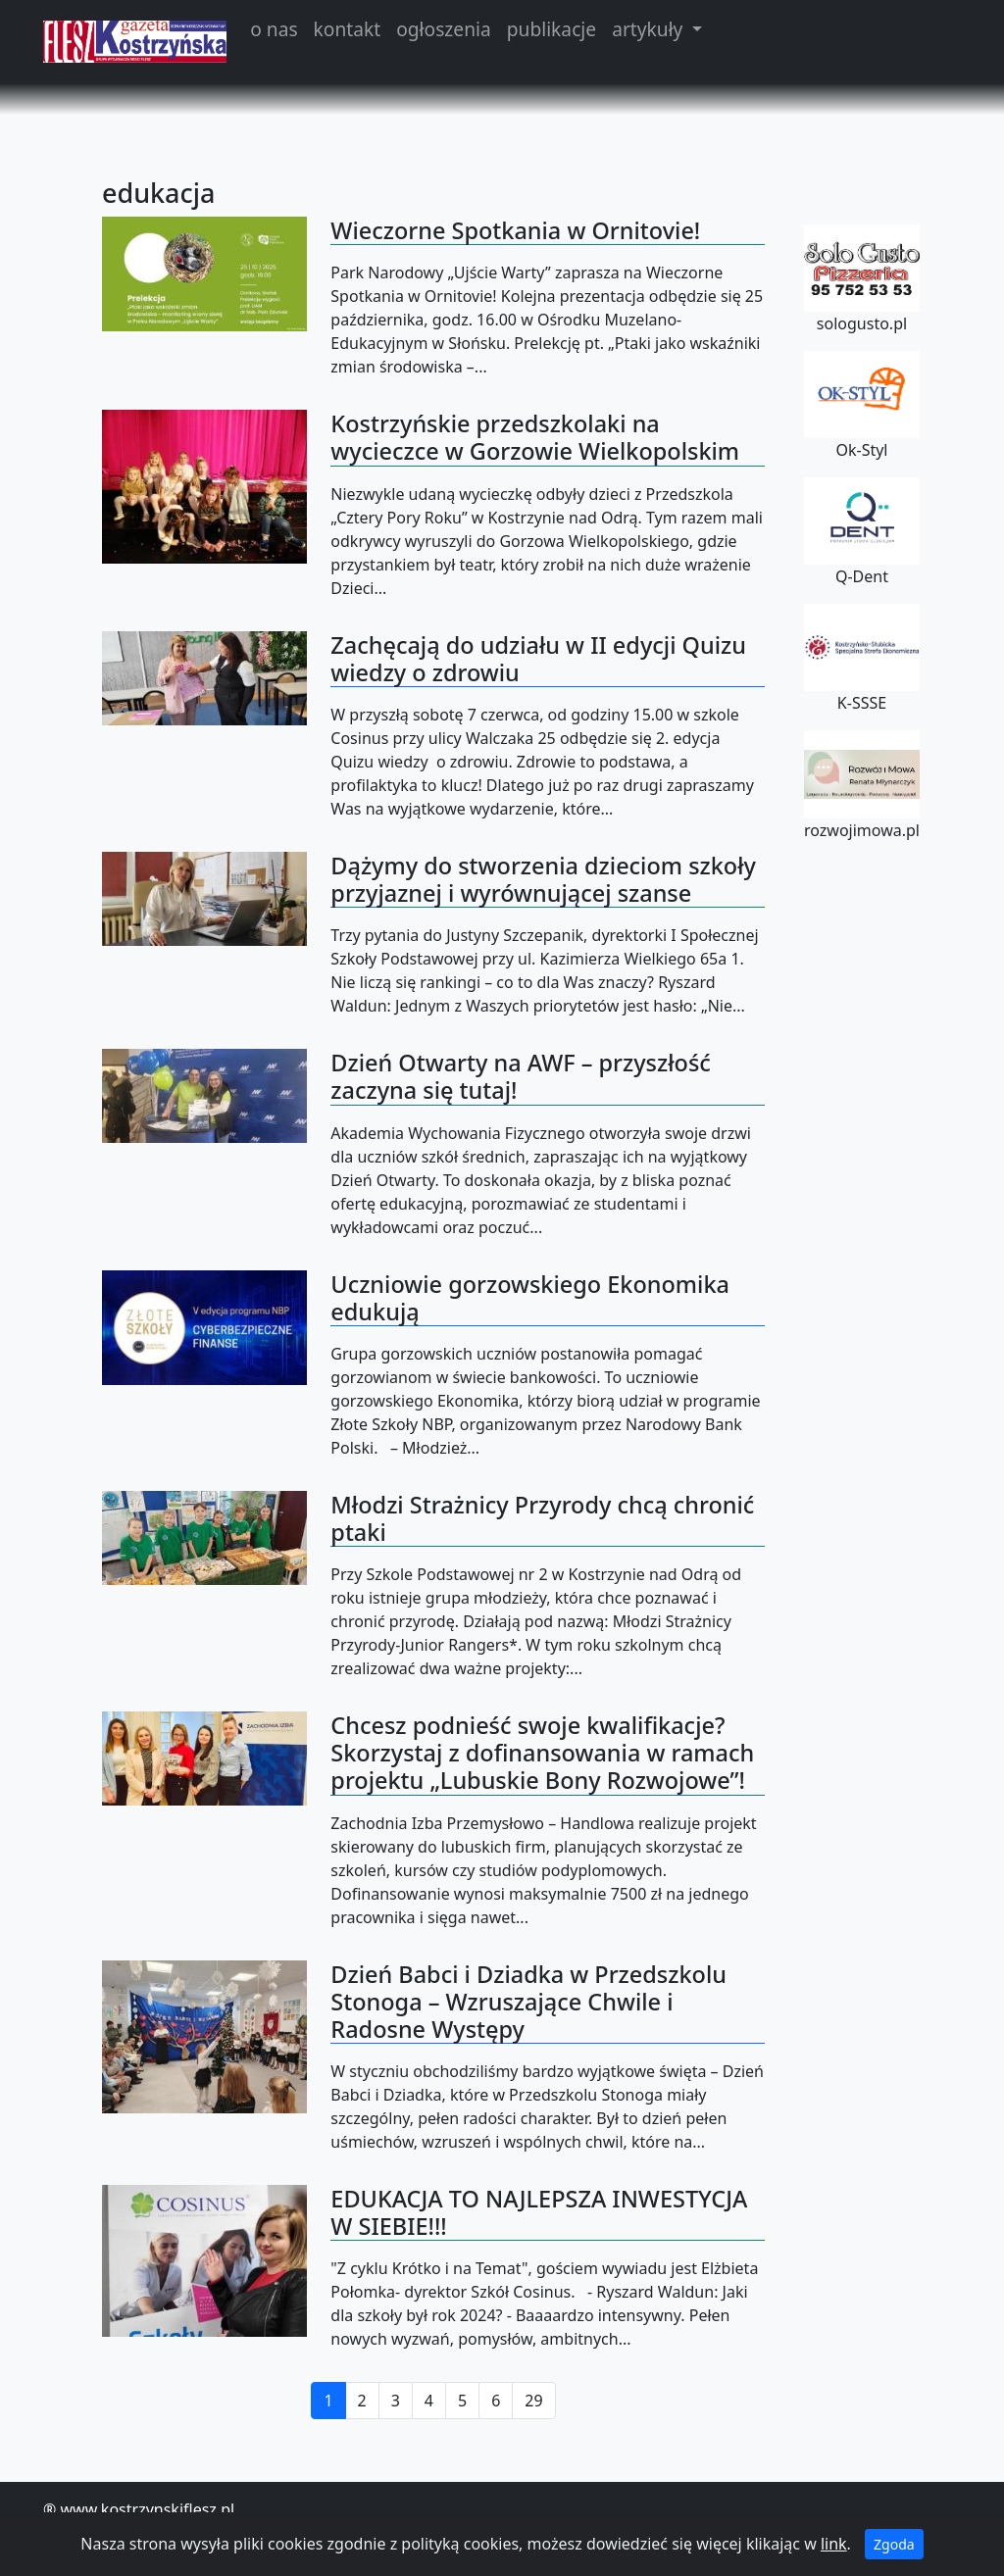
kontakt (347, 29)
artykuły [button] (649, 29)
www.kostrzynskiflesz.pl (147, 2509)
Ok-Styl (862, 406)
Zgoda (894, 2544)
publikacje (551, 29)
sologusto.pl (862, 279)
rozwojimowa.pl (862, 785)
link (834, 2543)
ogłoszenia (443, 29)
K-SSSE (862, 659)
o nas (273, 29)
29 (533, 2400)
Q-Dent (862, 532)
